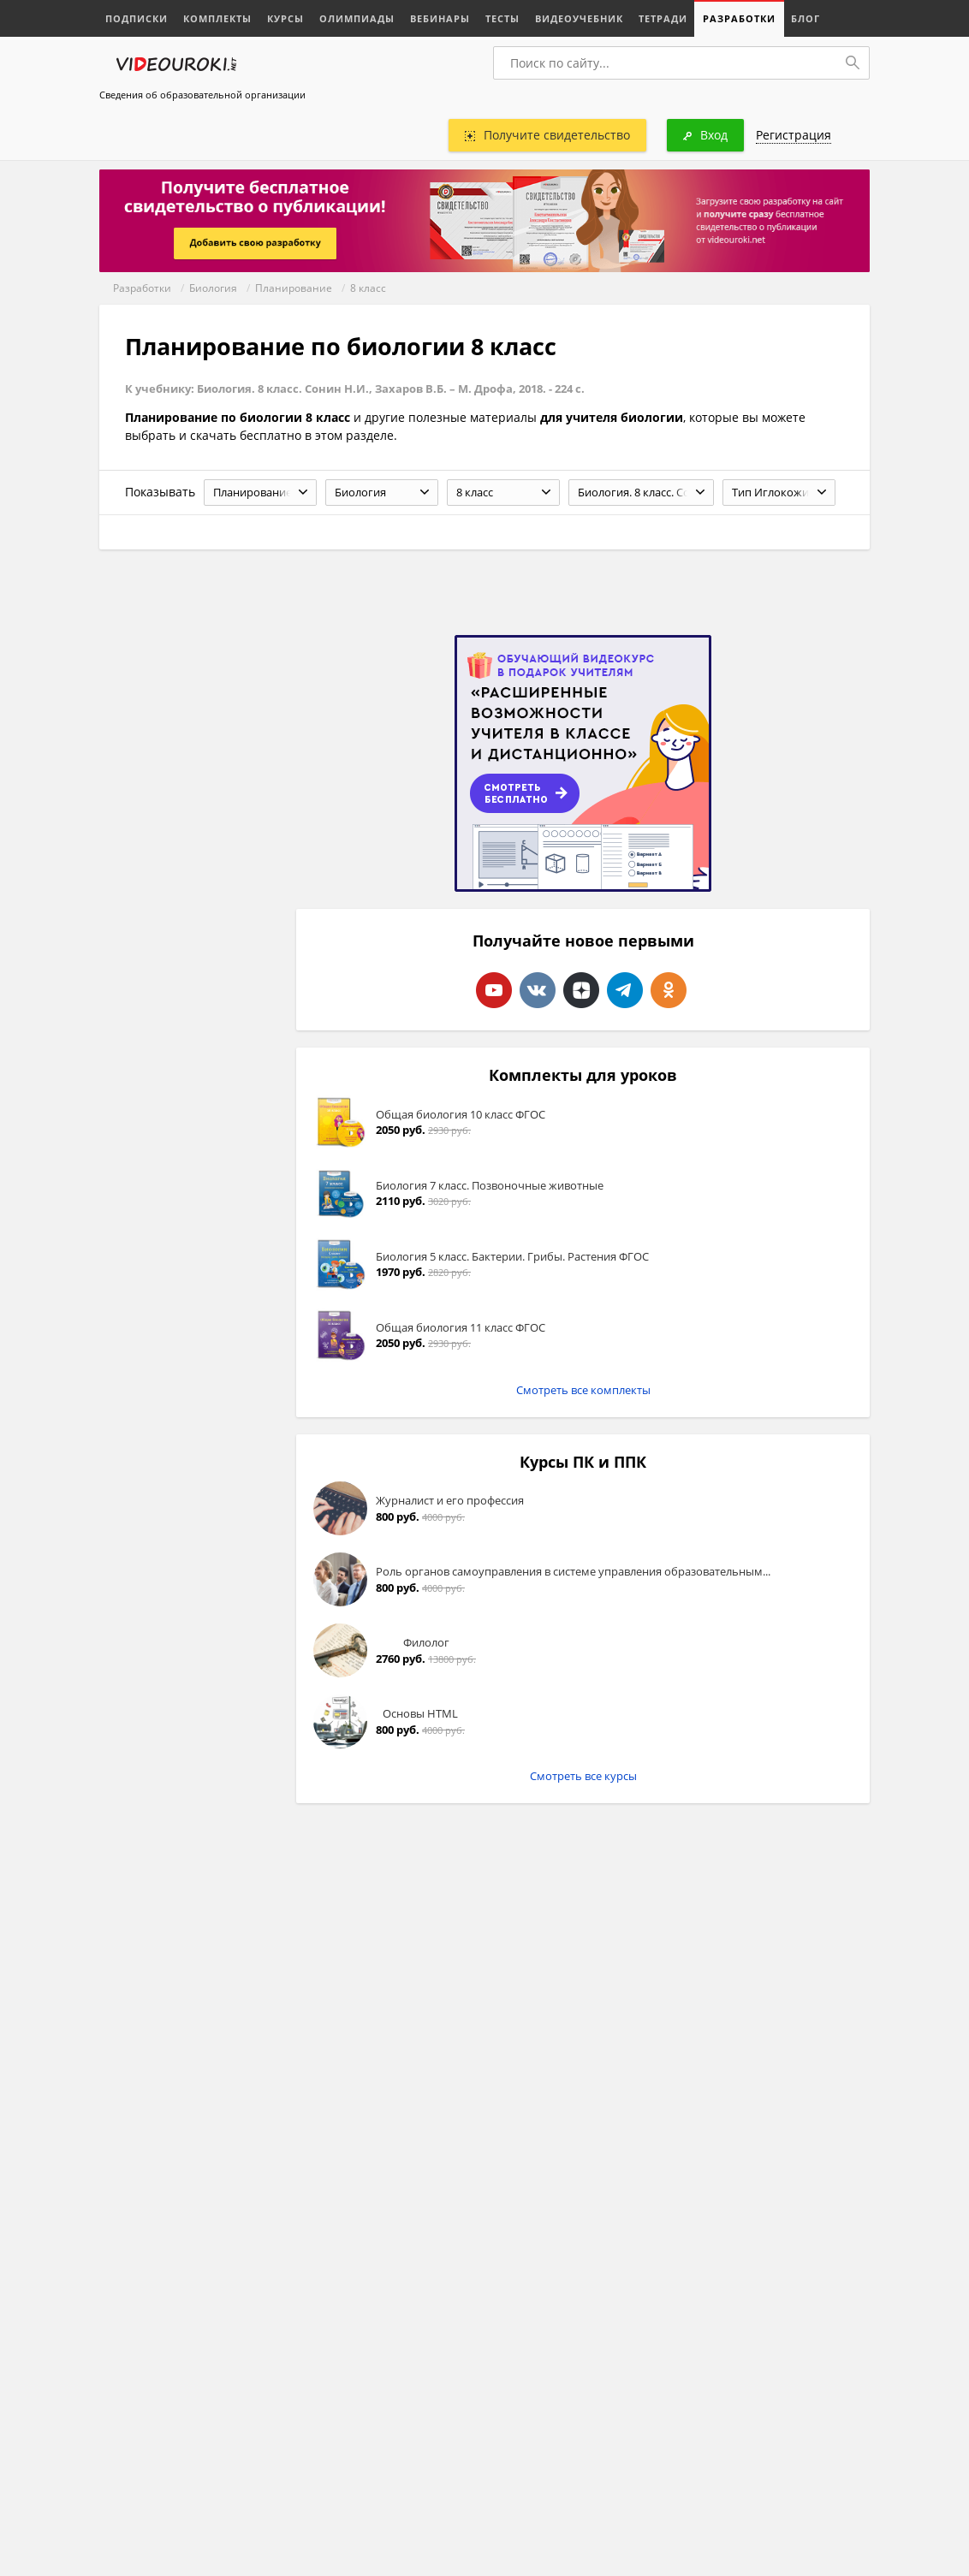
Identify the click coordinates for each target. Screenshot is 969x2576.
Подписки (136, 18)
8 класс (368, 288)
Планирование (293, 288)
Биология (213, 288)
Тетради (663, 18)
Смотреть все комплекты (583, 1390)
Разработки (739, 18)
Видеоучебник (579, 18)
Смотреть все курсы (583, 1776)
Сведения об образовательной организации (202, 94)
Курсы (285, 18)
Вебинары (440, 18)
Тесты (502, 18)
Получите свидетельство (547, 135)
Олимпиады (357, 18)
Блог (805, 18)
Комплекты (217, 18)
